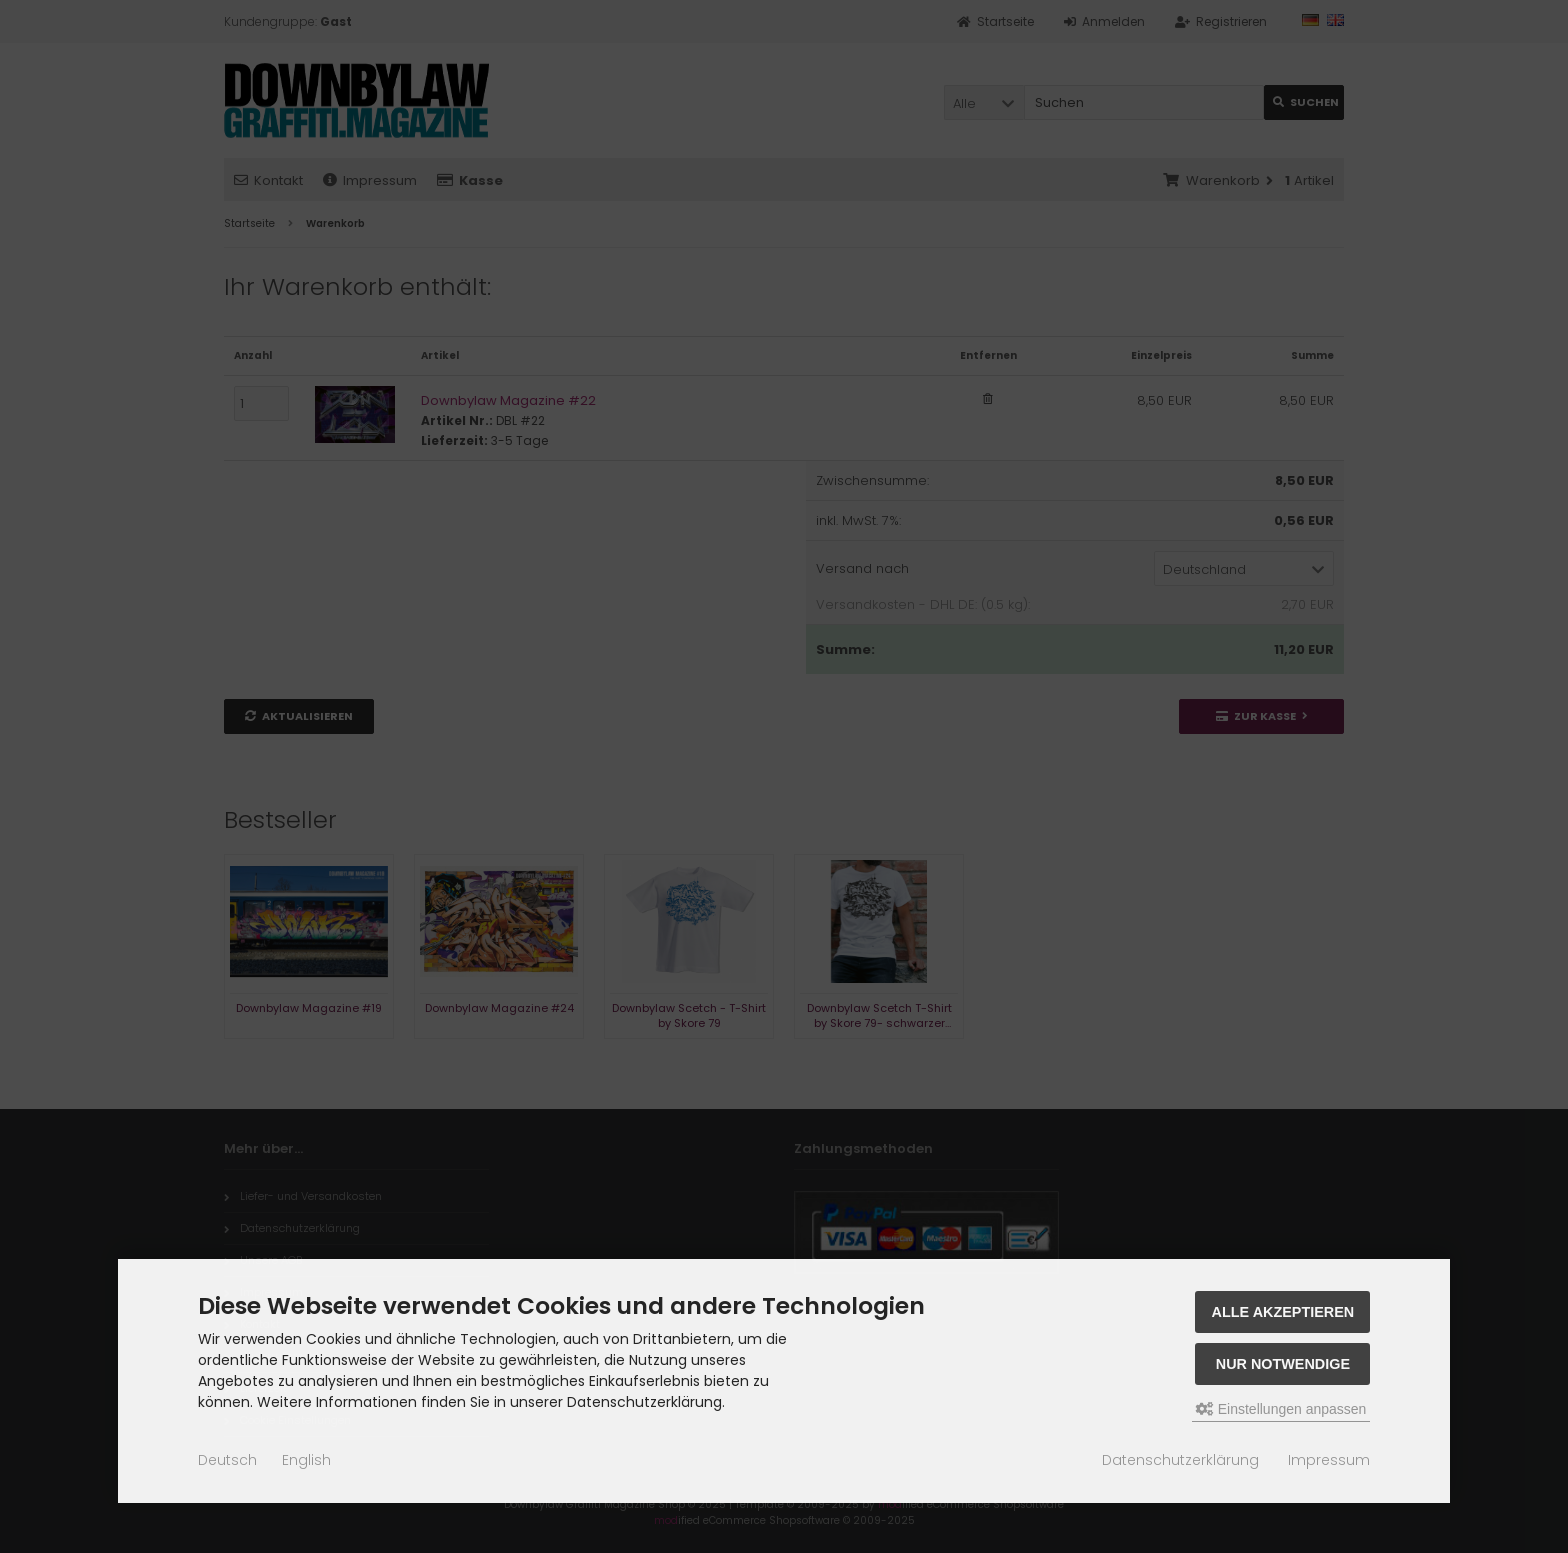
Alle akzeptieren (1283, 1312)
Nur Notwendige (1283, 1364)
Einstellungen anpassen (1281, 1409)
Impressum (1329, 1460)
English (306, 1460)
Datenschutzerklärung (1180, 1460)
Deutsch (227, 1460)
